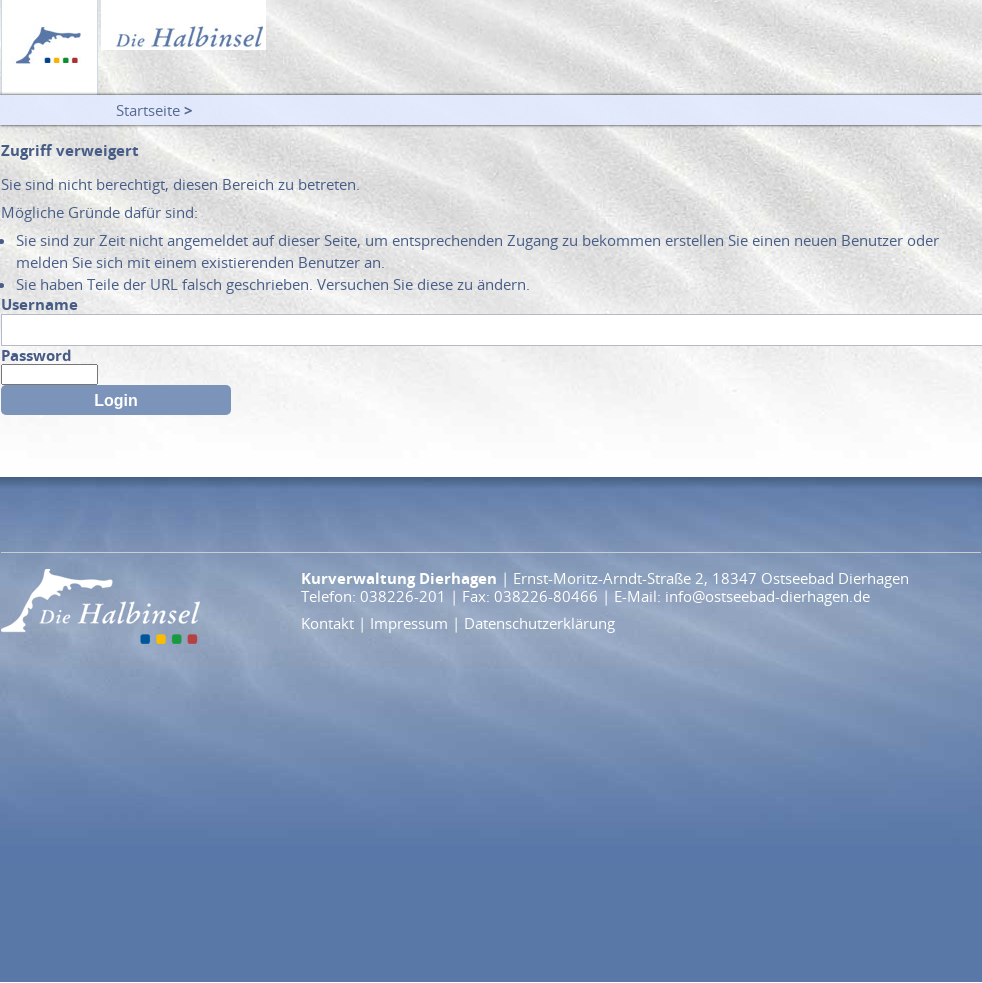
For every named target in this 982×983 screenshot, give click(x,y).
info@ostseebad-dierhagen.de (767, 596)
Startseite (148, 110)
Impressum (409, 623)
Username (39, 304)
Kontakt (327, 623)
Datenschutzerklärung (539, 623)
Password (36, 355)
